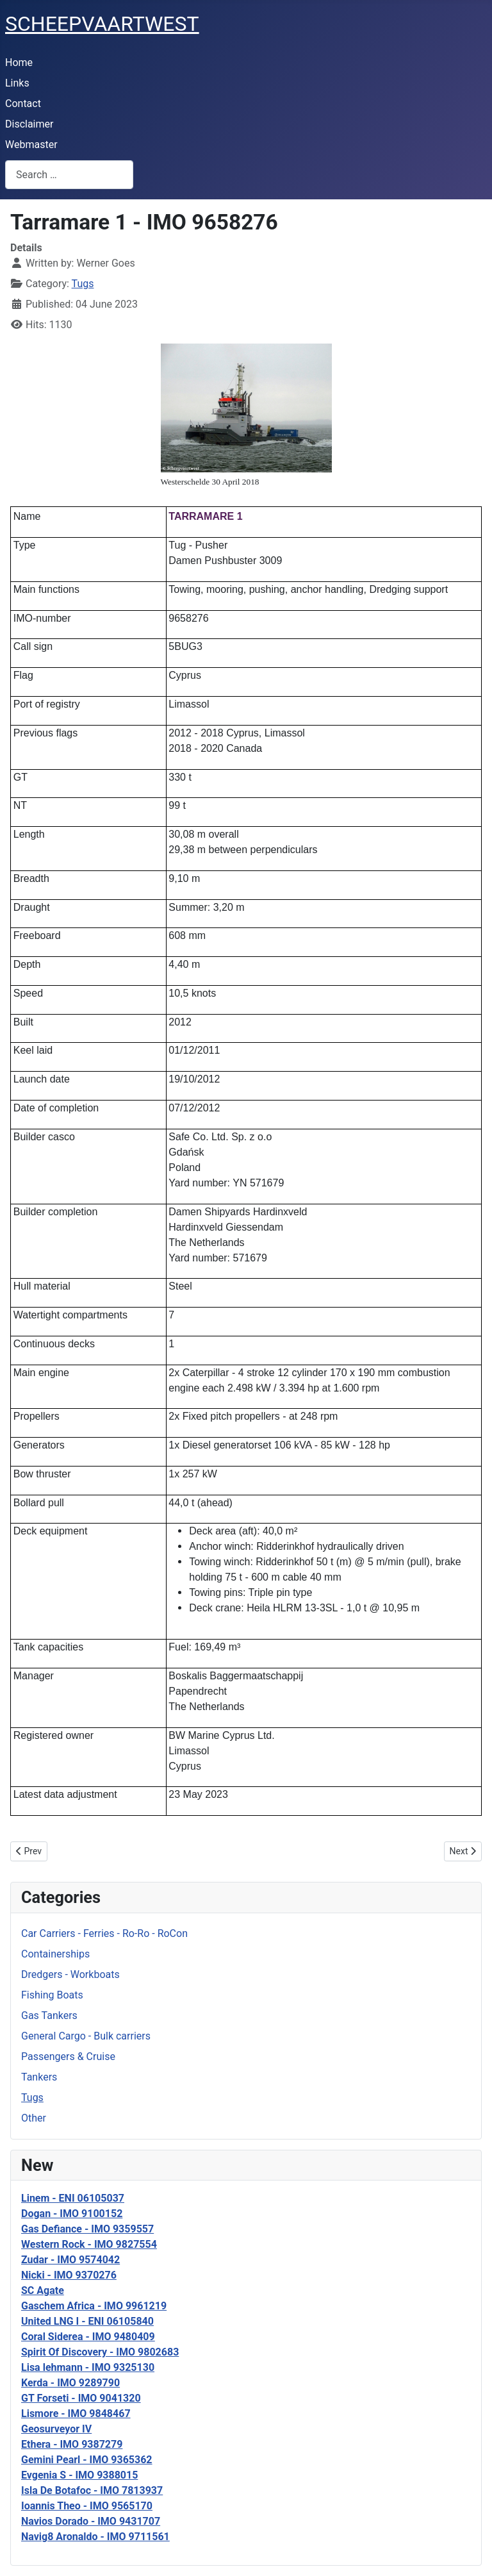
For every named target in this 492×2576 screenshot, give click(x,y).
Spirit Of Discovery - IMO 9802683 (100, 2352)
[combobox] (69, 174)
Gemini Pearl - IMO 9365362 (86, 2460)
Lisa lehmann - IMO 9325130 (87, 2367)
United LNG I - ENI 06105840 (87, 2321)
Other (33, 2118)
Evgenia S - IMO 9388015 (79, 2475)
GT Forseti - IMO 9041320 (81, 2398)
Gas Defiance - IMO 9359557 (87, 2229)
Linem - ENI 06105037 (72, 2198)
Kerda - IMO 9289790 (70, 2383)
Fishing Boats (52, 1995)
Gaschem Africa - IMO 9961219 (94, 2306)
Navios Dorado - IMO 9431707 (90, 2521)
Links (17, 83)
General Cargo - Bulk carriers (86, 2036)
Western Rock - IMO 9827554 (89, 2244)
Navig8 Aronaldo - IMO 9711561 (95, 2536)
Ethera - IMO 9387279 (71, 2444)
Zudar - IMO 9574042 (70, 2260)
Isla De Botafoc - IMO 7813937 (92, 2490)
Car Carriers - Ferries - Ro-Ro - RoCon (104, 1933)
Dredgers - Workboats (70, 1974)
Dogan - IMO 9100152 (71, 2213)
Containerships (55, 1954)
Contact (23, 103)
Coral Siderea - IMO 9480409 (88, 2337)
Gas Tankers (49, 2015)
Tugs (32, 2097)
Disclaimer (29, 124)
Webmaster (31, 144)
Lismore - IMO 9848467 (76, 2413)
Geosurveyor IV (56, 2429)
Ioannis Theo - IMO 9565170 (86, 2506)
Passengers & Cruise (68, 2056)
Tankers (39, 2077)
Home (19, 62)
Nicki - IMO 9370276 (69, 2275)
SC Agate (42, 2290)
